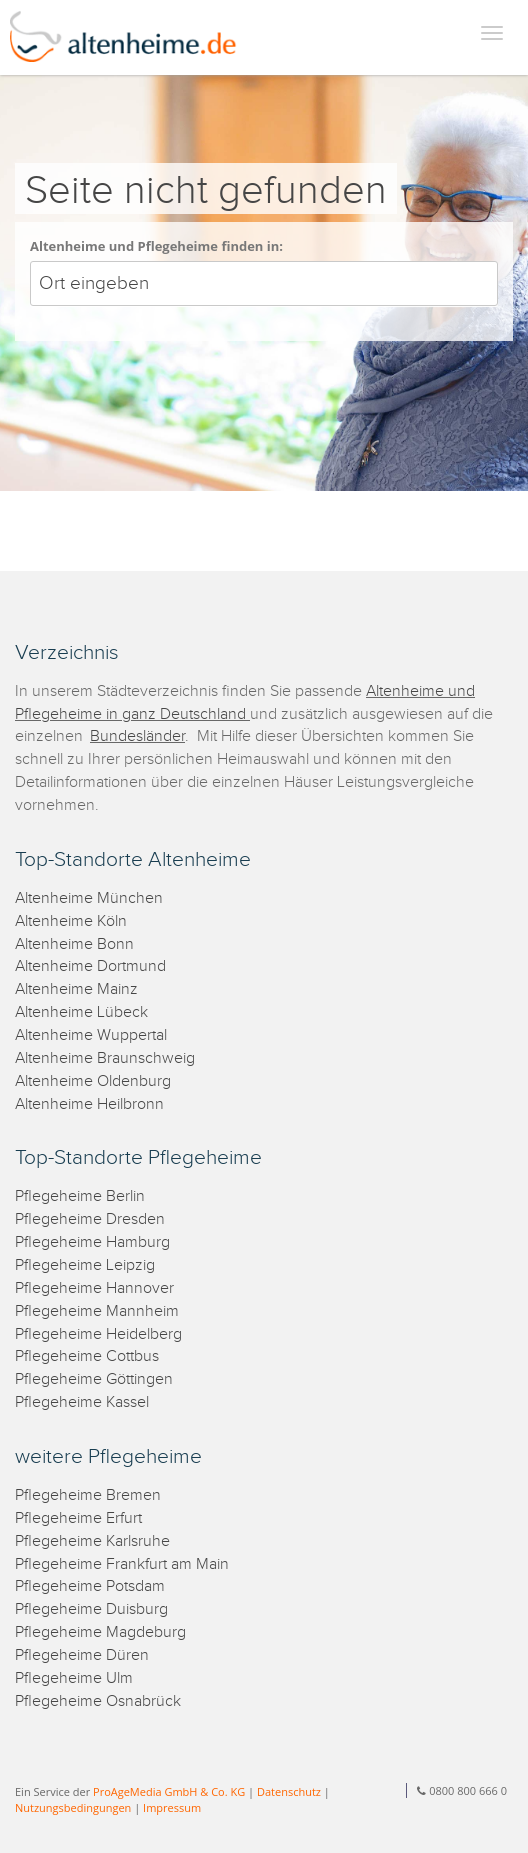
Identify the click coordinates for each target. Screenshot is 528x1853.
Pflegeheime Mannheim (97, 1311)
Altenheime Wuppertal (91, 1035)
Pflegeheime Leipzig (85, 1265)
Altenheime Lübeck (81, 1012)
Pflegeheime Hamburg (92, 1242)
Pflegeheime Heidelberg (98, 1334)
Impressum (172, 1807)
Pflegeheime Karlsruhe (92, 1541)
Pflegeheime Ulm (74, 1678)
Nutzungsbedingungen (73, 1807)
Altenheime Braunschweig (105, 1058)
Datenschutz (289, 1791)
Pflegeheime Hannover (94, 1288)
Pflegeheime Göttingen (94, 1379)
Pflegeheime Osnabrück (98, 1701)
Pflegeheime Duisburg (91, 1609)
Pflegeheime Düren (82, 1655)
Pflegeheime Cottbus (87, 1356)
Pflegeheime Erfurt (78, 1518)
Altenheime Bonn (74, 944)
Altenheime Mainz (76, 989)
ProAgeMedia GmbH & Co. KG (169, 1791)
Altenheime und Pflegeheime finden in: (156, 246)
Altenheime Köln (71, 921)
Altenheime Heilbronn (89, 1104)
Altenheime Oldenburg (93, 1081)
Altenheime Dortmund (90, 966)
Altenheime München (89, 898)
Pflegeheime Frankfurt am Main (122, 1564)
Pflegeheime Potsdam (90, 1586)
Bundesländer (137, 736)
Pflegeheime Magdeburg (100, 1632)
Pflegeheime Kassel (82, 1402)
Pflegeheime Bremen (88, 1495)
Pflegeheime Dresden (90, 1219)
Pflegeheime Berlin (80, 1196)
